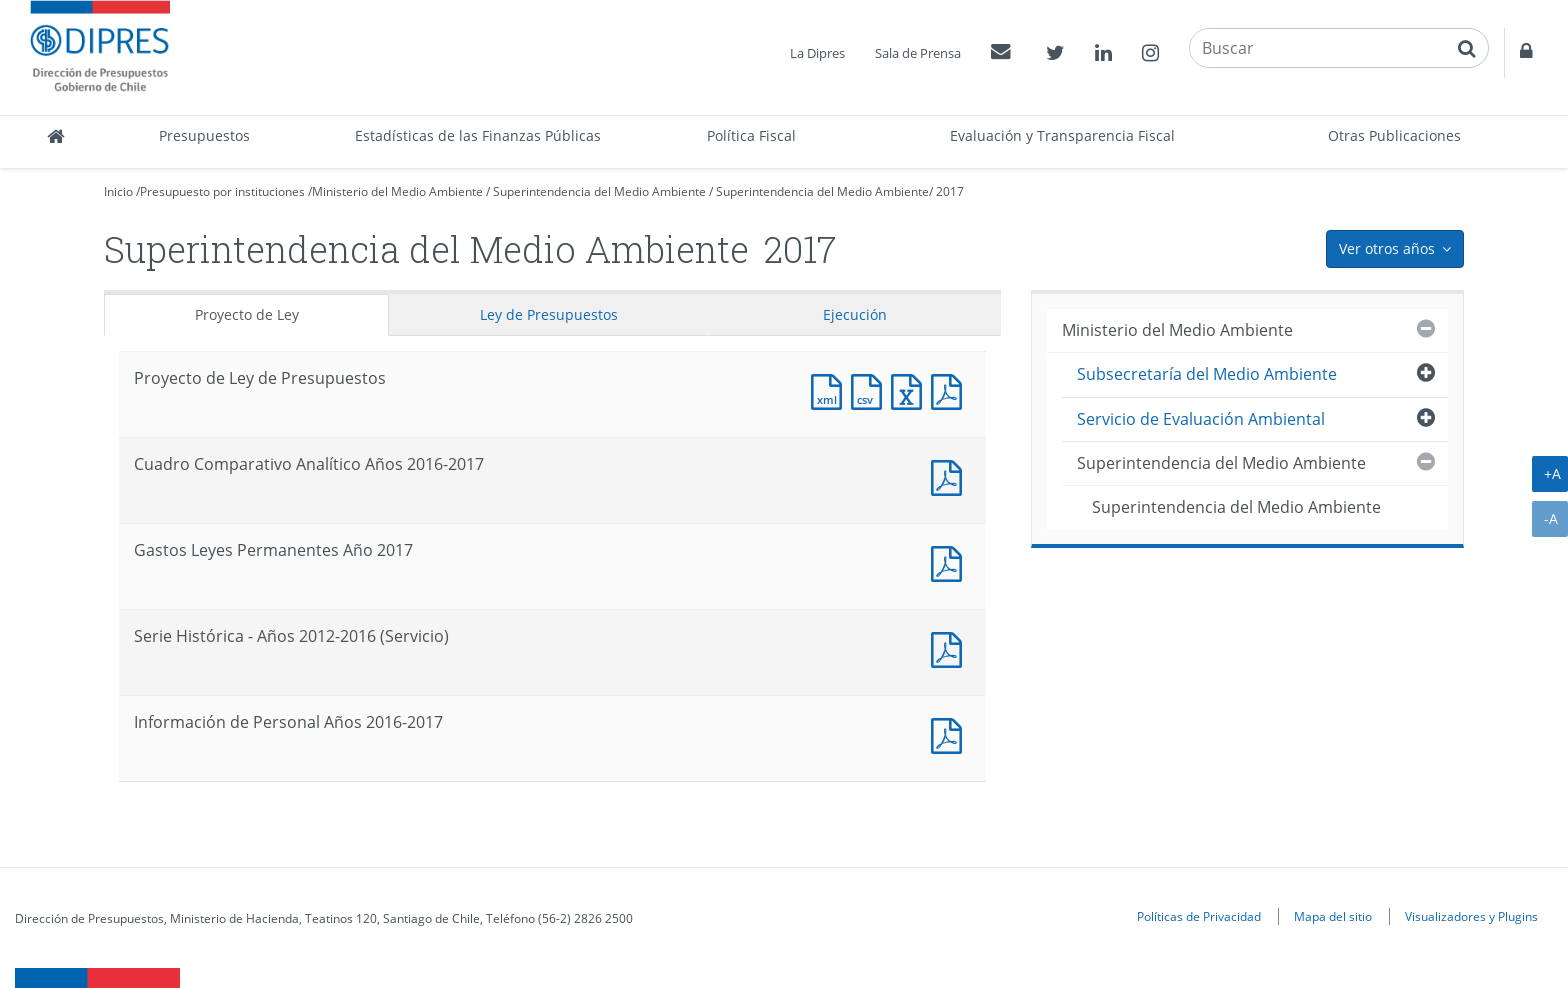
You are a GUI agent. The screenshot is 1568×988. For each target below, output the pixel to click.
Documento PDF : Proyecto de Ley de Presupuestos (951, 389)
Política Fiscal (751, 135)
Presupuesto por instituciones (222, 191)
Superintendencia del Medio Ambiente (599, 191)
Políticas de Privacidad (1199, 916)
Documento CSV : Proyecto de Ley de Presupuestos (871, 389)
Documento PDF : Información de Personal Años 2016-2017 (951, 733)
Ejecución (855, 314)
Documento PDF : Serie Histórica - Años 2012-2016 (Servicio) (951, 647)
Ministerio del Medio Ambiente (397, 191)
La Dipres (817, 53)
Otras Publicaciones (1394, 135)
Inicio (118, 191)
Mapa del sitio (1333, 916)
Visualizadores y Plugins (1471, 916)
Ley (549, 314)
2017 (950, 191)
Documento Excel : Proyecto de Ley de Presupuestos (911, 389)
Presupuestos (204, 135)
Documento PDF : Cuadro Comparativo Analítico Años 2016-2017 (951, 475)
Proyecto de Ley (247, 314)
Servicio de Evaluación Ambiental (1201, 419)
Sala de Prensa (918, 53)
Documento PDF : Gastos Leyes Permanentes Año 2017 (951, 561)
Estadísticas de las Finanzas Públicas (478, 135)
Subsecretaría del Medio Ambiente (1207, 374)
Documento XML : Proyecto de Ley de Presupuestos (831, 389)
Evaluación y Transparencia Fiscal (1062, 135)
